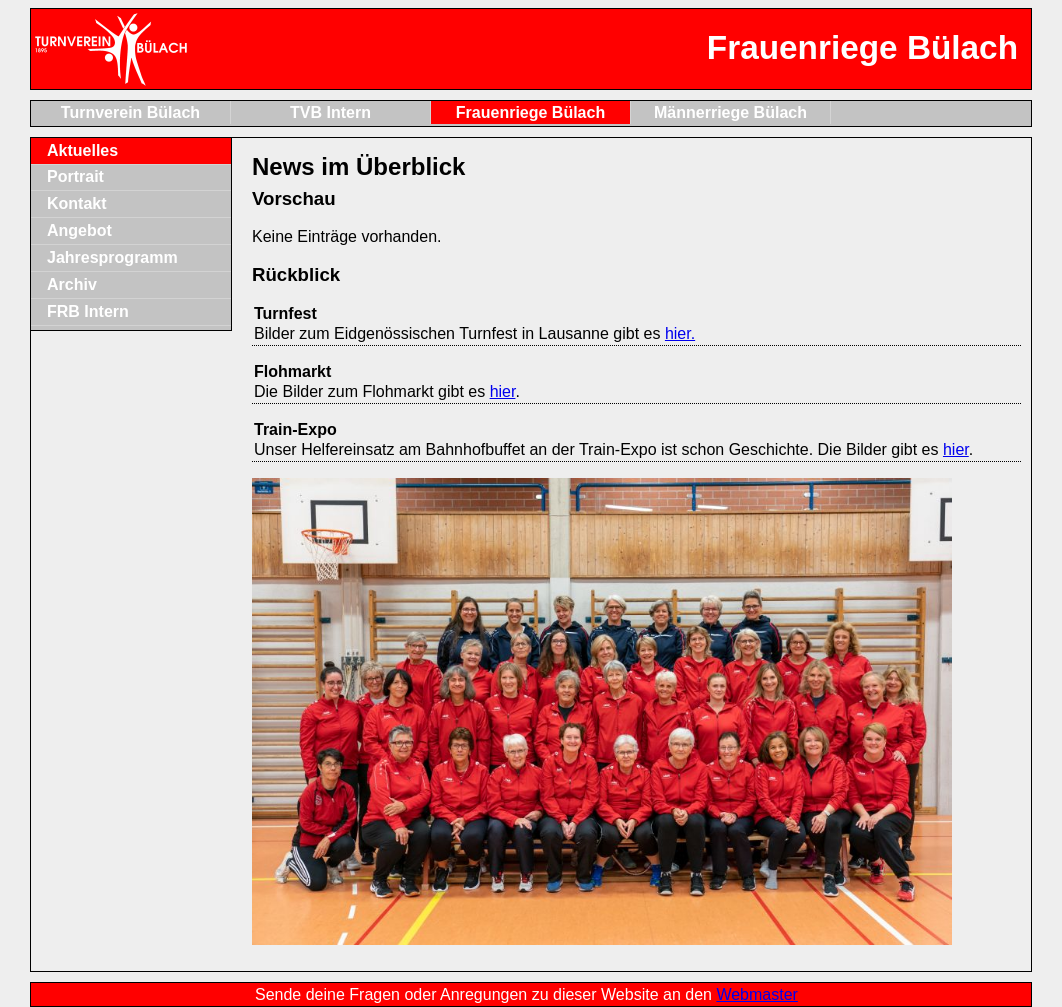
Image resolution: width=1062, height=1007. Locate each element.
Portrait (75, 176)
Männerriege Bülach (730, 112)
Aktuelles (82, 150)
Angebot (79, 230)
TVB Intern (330, 112)
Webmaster (757, 994)
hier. (680, 333)
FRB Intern (88, 311)
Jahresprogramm (112, 257)
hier (503, 391)
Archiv (72, 284)
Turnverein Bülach (130, 112)
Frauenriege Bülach (530, 112)
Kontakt (77, 203)
